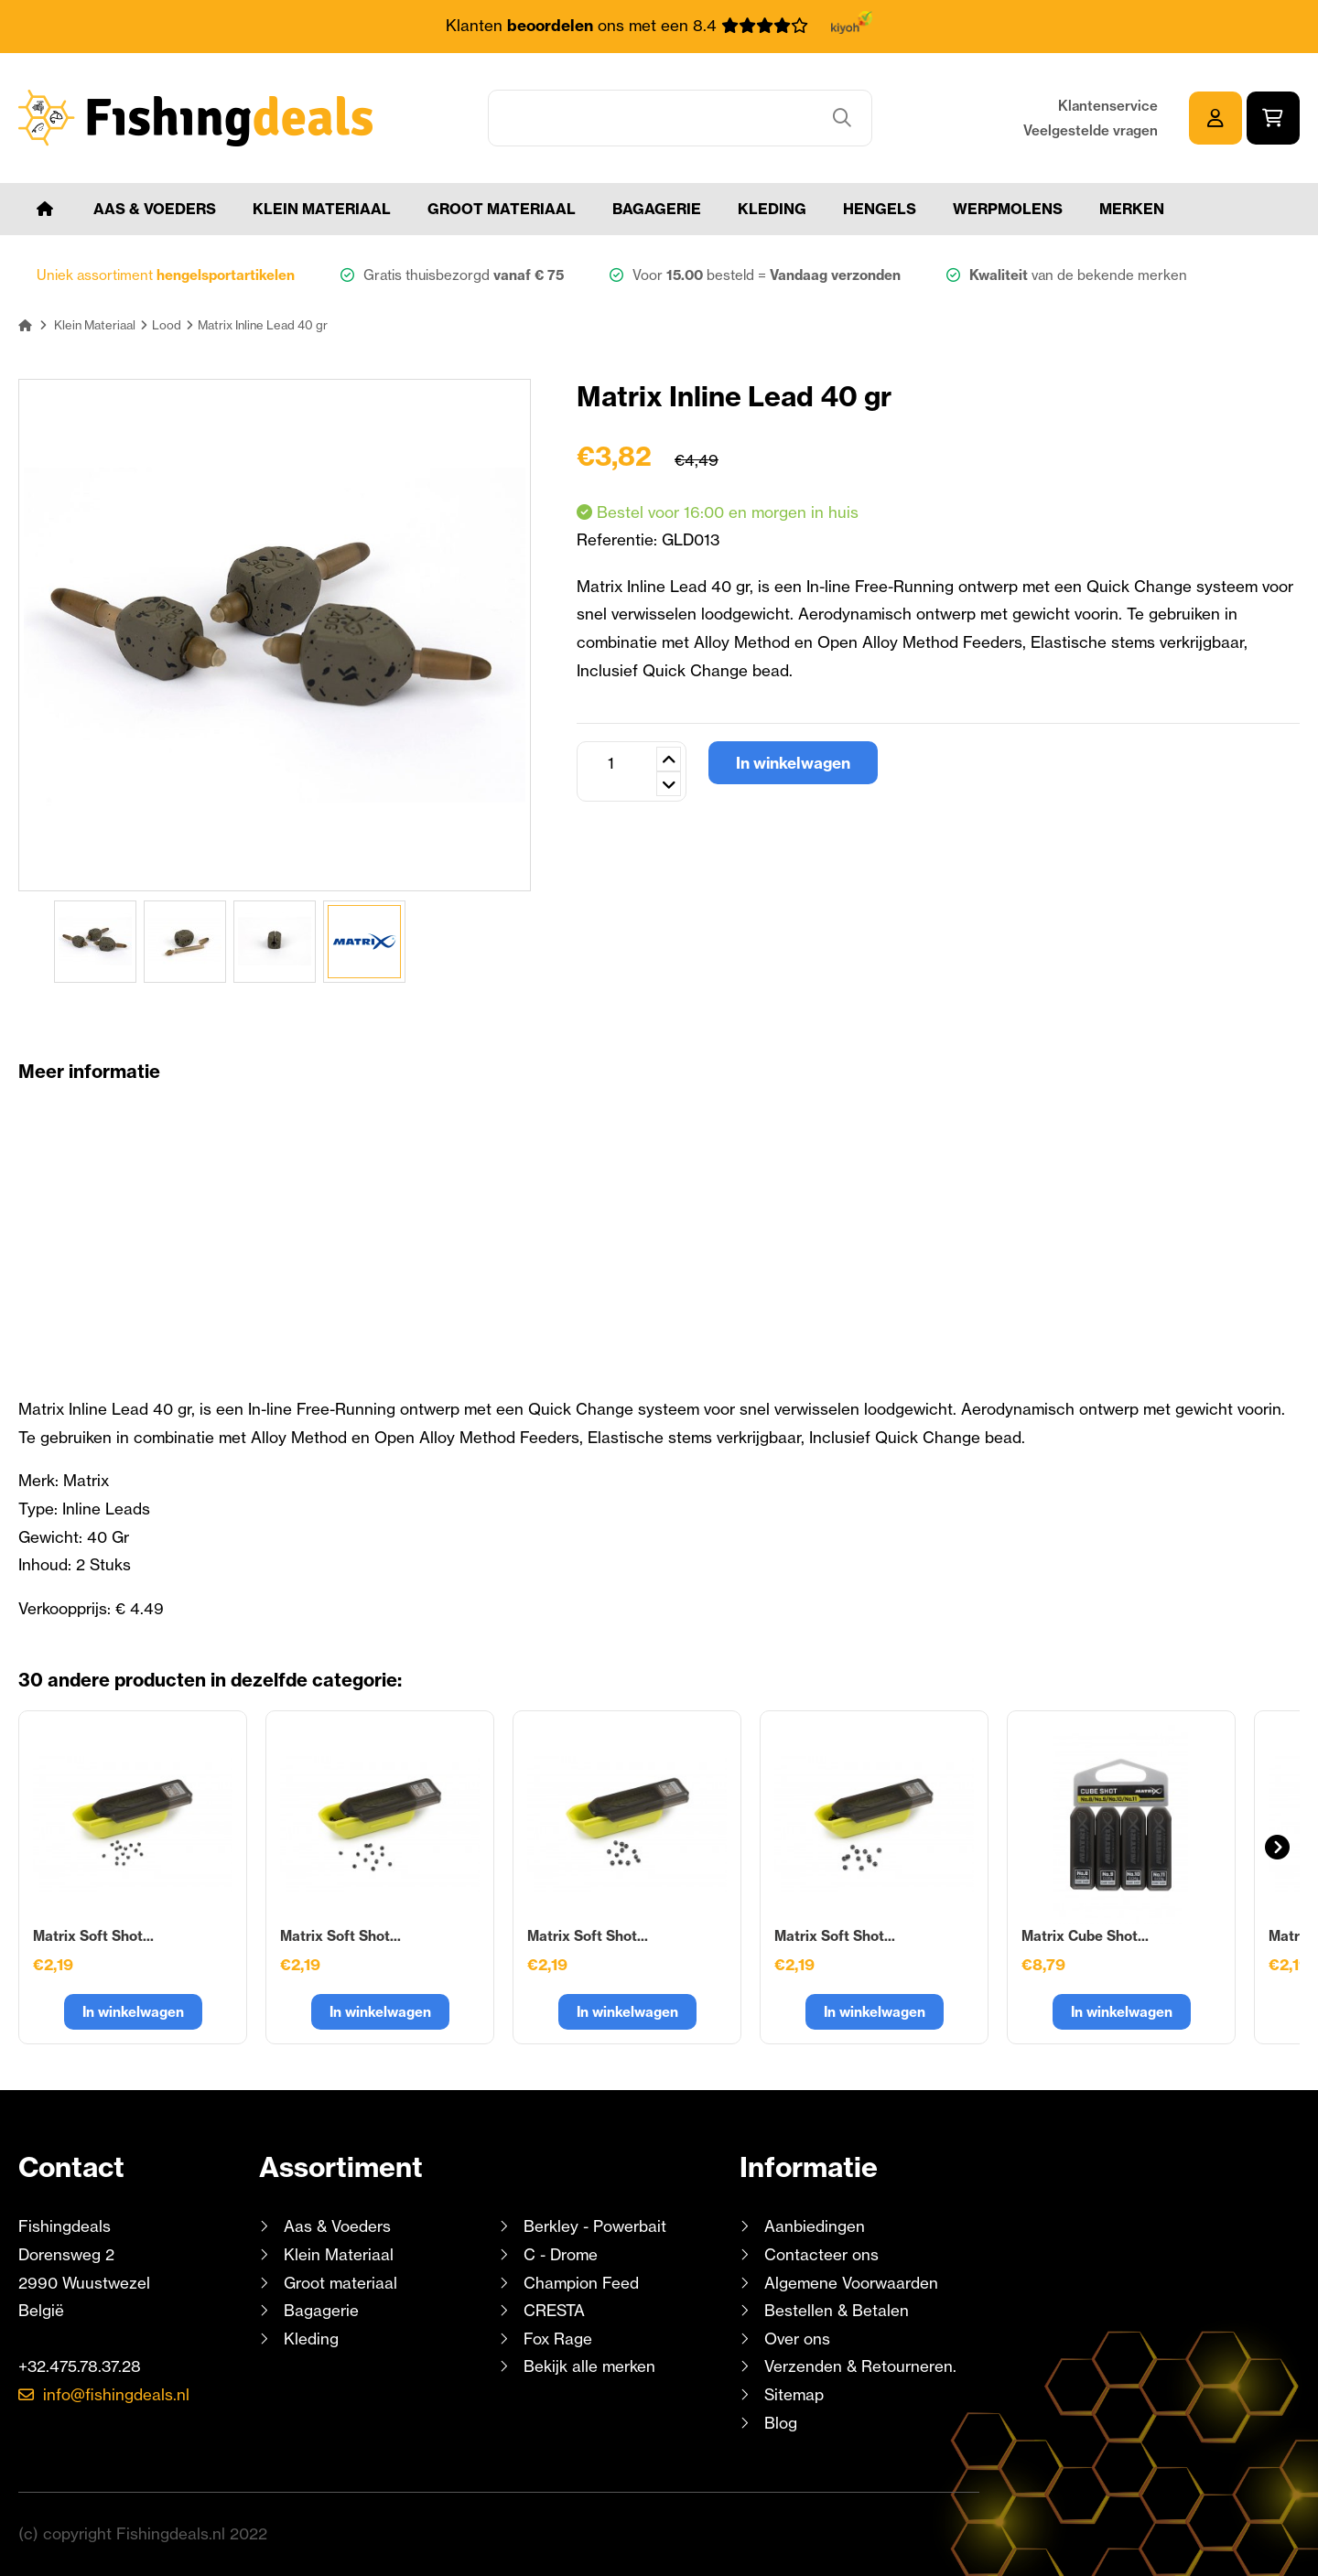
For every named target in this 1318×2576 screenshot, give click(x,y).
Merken (1131, 208)
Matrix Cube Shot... (1085, 1936)
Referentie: (619, 539)
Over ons (797, 2338)
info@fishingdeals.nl (116, 2394)
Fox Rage (558, 2338)
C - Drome (561, 2254)
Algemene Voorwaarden (851, 2282)
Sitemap (794, 2394)
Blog (778, 2422)
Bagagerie (656, 208)
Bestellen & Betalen (836, 2310)
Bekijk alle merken (589, 2366)
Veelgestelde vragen (1090, 130)
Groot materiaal (501, 208)
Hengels (879, 208)
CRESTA (554, 2310)
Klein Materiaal (322, 208)
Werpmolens (1008, 208)
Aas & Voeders (154, 208)
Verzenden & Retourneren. (860, 2366)
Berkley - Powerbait (595, 2226)
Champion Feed (581, 2282)
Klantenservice (1108, 105)
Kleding (772, 208)
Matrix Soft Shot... (93, 1936)
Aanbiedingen (814, 2226)
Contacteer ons (821, 2254)
